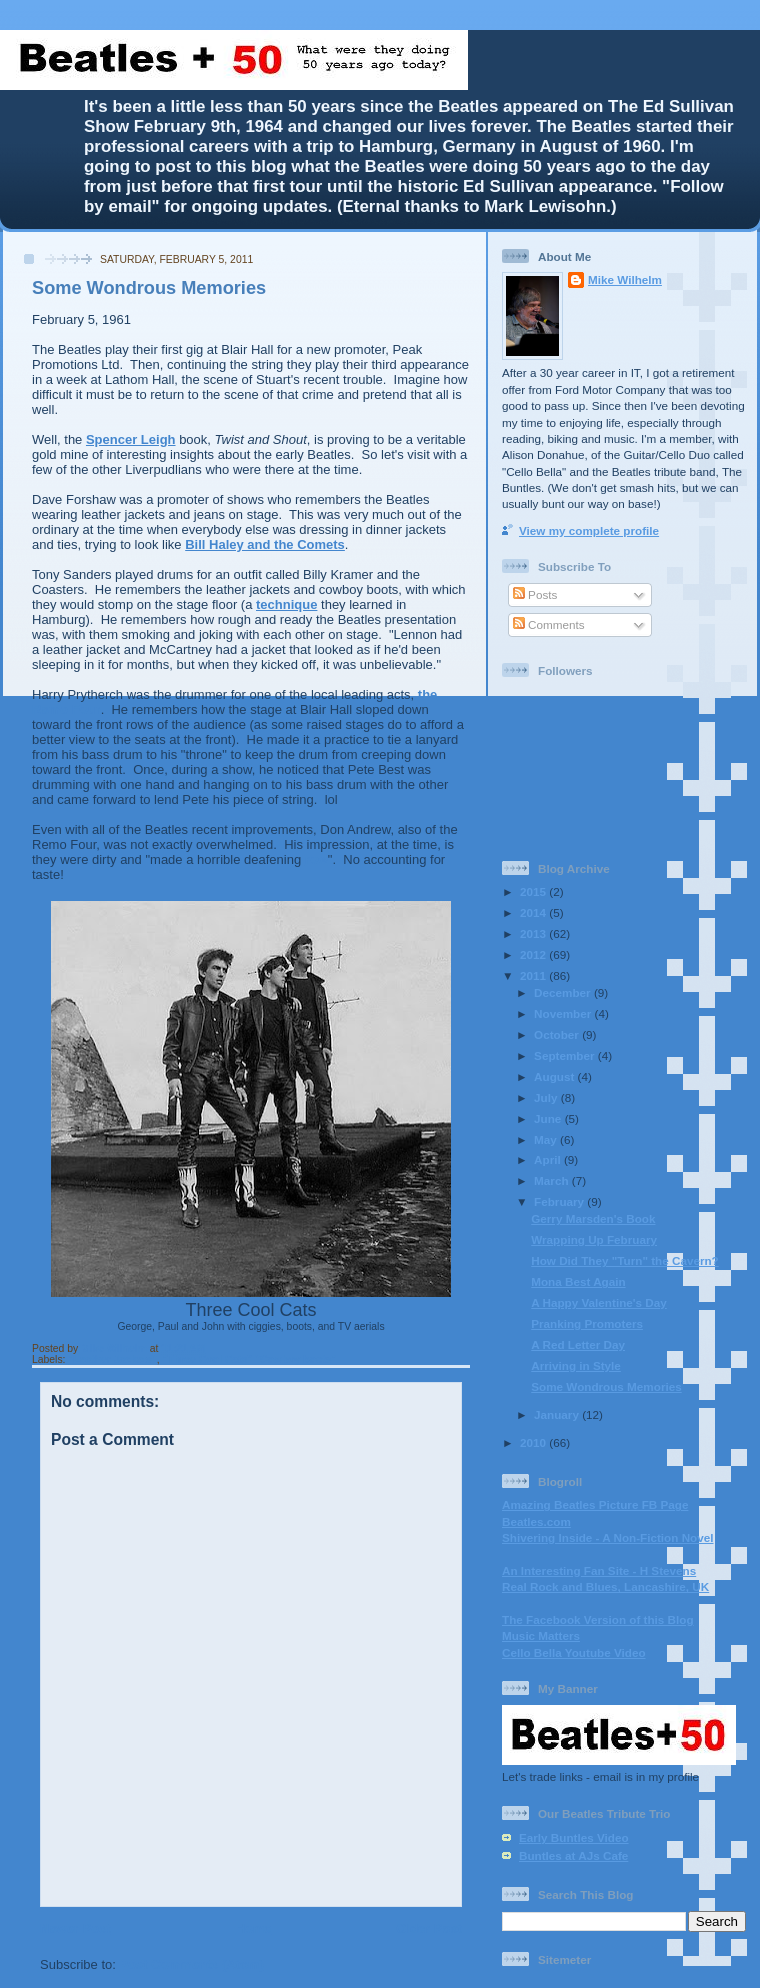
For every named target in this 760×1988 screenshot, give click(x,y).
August (556, 1076)
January (558, 1414)
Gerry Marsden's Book (593, 1218)
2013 (534, 933)
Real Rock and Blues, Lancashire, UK (605, 1586)
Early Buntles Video (574, 1837)
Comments (549, 624)
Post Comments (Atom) (192, 1964)
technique (286, 604)
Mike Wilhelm (115, 1348)
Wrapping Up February (594, 1239)
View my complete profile (589, 530)
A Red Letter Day (578, 1344)
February (560, 1201)
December (564, 992)
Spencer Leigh (131, 439)
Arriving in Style (576, 1365)
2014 (534, 912)
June (549, 1118)
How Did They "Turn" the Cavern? (625, 1260)
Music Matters (541, 1635)
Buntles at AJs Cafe (573, 1855)
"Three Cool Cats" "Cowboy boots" (250, 1359)
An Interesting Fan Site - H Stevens (599, 1570)
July (547, 1097)
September (566, 1055)
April (549, 1159)
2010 (534, 1442)
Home (253, 1928)
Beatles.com (536, 1521)
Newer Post (75, 1928)
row (316, 859)
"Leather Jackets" (112, 1359)
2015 (534, 891)
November (564, 1013)
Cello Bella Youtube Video (574, 1652)
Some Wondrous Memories (606, 1386)
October (558, 1034)
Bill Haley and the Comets (265, 544)
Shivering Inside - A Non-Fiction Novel (607, 1537)
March (553, 1180)
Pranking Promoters (587, 1323)
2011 (534, 975)
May (547, 1139)
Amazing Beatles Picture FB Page (595, 1504)
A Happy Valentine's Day (599, 1302)
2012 (534, 954)
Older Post (429, 1928)
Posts (535, 594)
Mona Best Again (578, 1281)
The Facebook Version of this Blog (598, 1619)
